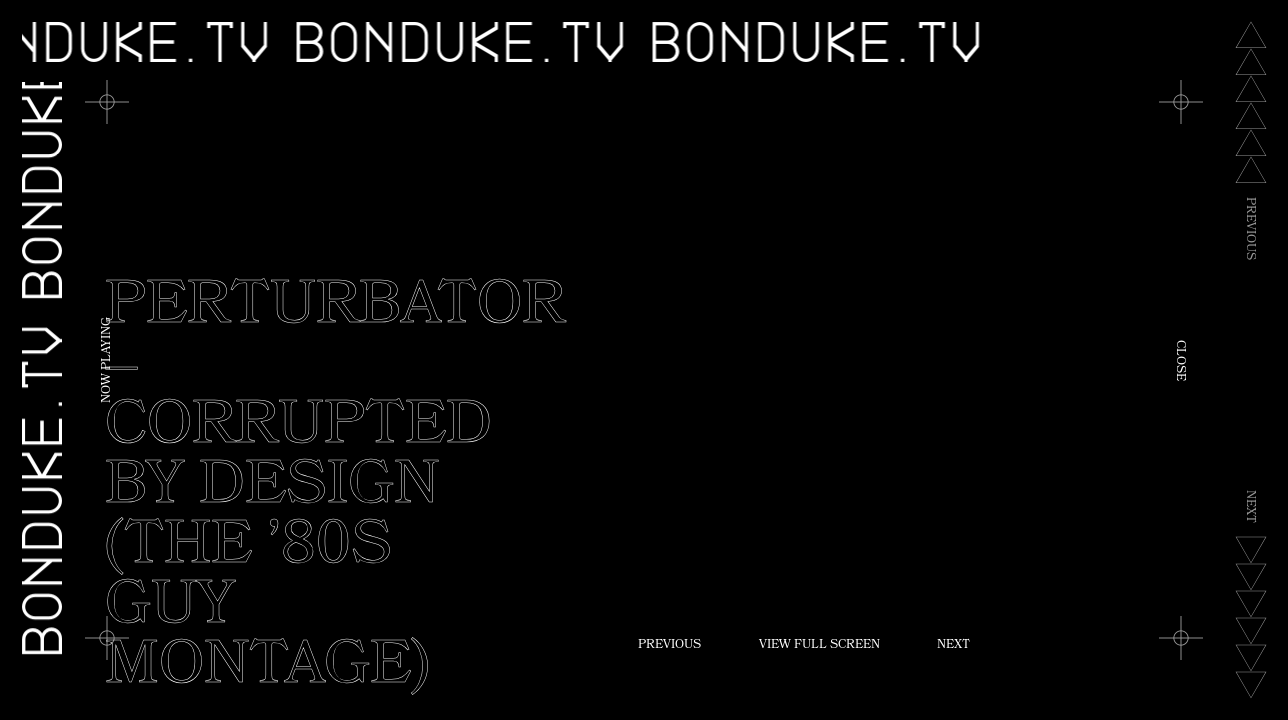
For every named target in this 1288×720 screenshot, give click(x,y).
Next (953, 646)
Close (1179, 360)
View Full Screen (819, 646)
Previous (669, 646)
